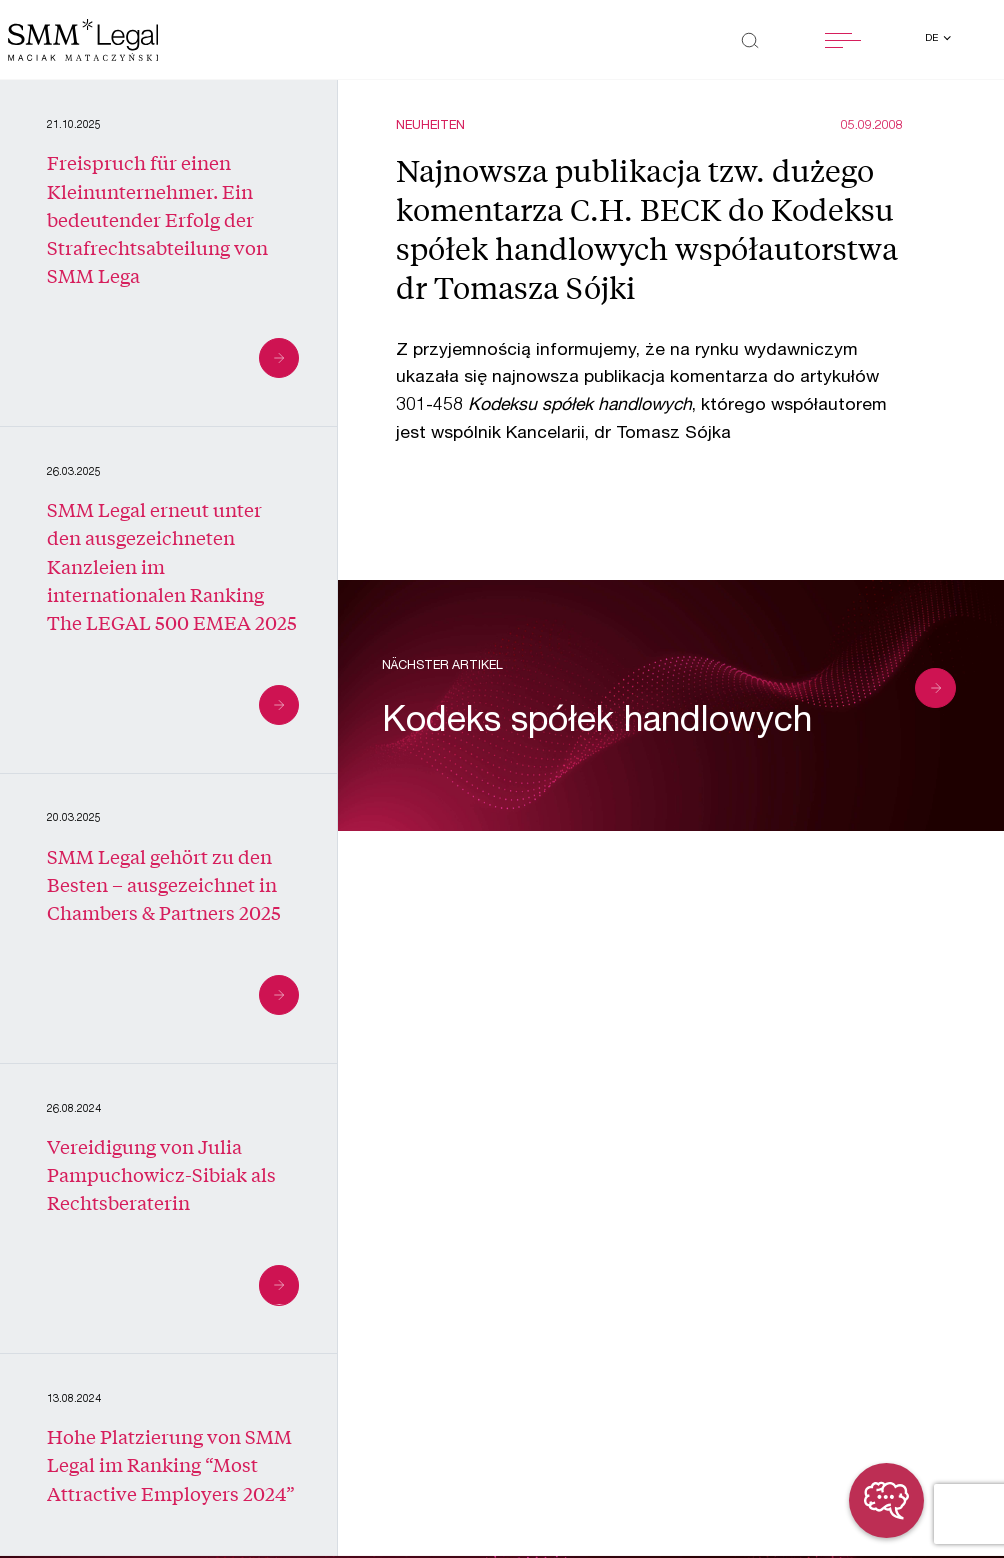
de (933, 39)
